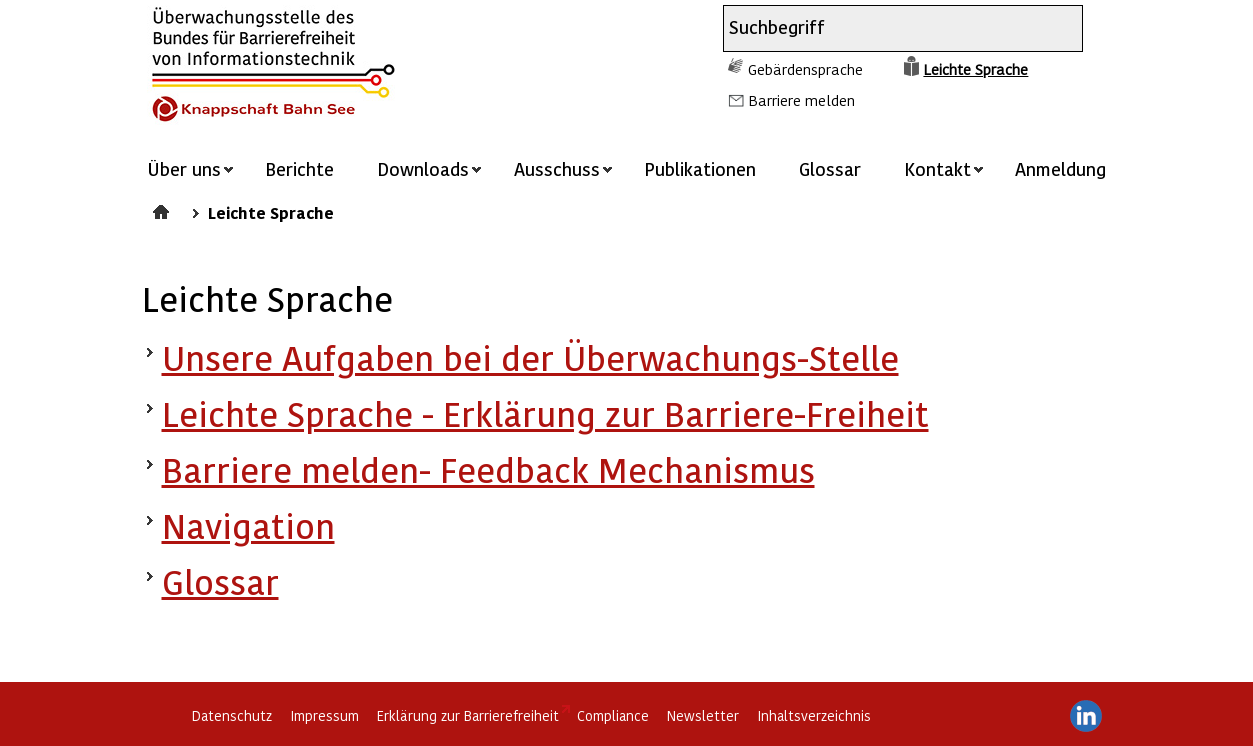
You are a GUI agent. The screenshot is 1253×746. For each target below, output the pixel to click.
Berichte (299, 168)
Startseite (163, 209)
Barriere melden (801, 100)
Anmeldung (1060, 168)
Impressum (324, 715)
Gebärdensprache (805, 69)
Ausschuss (557, 168)
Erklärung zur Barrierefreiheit (468, 715)
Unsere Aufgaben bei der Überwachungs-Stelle (530, 357)
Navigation (248, 525)
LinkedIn (1086, 716)
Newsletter (703, 715)
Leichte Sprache (975, 69)
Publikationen (700, 168)
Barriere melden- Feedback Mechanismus (488, 469)
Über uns (184, 168)
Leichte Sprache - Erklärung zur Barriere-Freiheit (545, 413)
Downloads (423, 168)
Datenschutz (232, 715)
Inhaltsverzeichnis (814, 715)
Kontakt (937, 168)
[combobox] (885, 28)
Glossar (830, 168)
